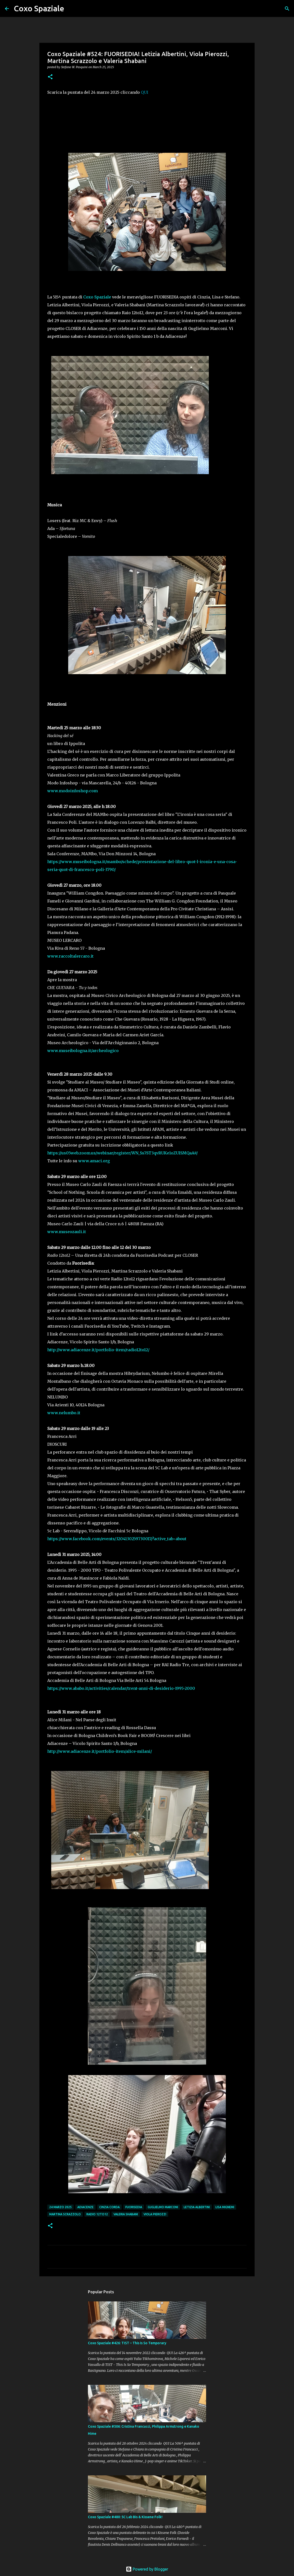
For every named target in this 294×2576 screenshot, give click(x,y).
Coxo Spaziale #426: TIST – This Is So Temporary (127, 2343)
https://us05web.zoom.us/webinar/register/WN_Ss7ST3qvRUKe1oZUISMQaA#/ (122, 1152)
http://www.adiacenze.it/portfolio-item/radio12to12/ (98, 1349)
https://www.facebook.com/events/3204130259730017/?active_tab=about (116, 1538)
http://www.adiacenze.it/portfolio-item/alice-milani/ (99, 1751)
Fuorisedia (133, 2207)
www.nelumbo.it (63, 1412)
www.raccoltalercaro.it (70, 956)
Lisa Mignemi (224, 2207)
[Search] (71, 9)
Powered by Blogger (147, 2569)
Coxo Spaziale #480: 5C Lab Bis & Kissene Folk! (125, 2517)
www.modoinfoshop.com (72, 790)
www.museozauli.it (66, 1231)
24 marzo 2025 (60, 2207)
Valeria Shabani (126, 2214)
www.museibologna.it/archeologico (83, 1050)
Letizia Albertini (197, 2207)
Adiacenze (85, 2207)
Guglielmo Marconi (163, 2207)
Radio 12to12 (97, 2214)
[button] (50, 77)
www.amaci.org (94, 1160)
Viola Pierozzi (155, 2214)
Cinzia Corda (109, 2207)
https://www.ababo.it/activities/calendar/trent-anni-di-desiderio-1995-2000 (121, 1688)
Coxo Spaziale (39, 8)
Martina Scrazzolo (65, 2214)
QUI (144, 92)
